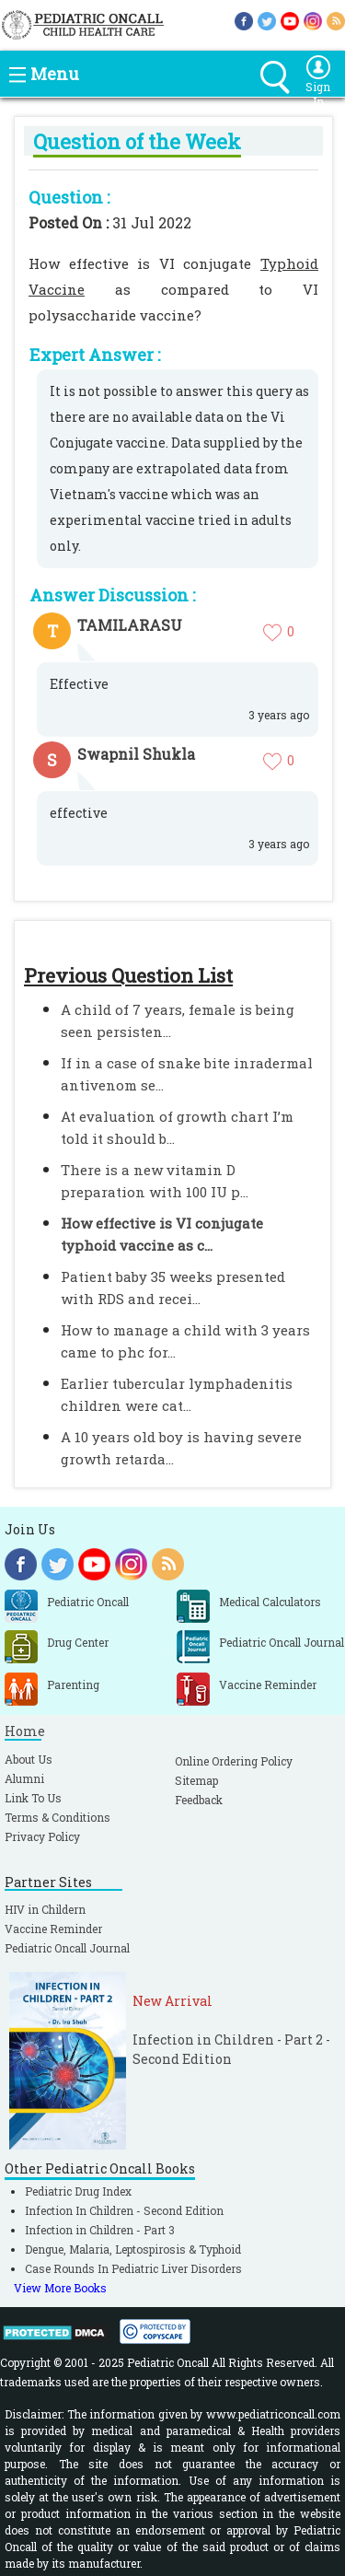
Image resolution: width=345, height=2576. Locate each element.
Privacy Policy (42, 1836)
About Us (28, 1759)
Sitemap (196, 1780)
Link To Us (33, 1797)
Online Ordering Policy (234, 1761)
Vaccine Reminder (53, 1928)
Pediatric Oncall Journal (67, 1948)
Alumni (24, 1778)
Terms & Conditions (57, 1817)
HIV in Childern (45, 1909)
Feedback (199, 1799)
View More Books (60, 2287)
